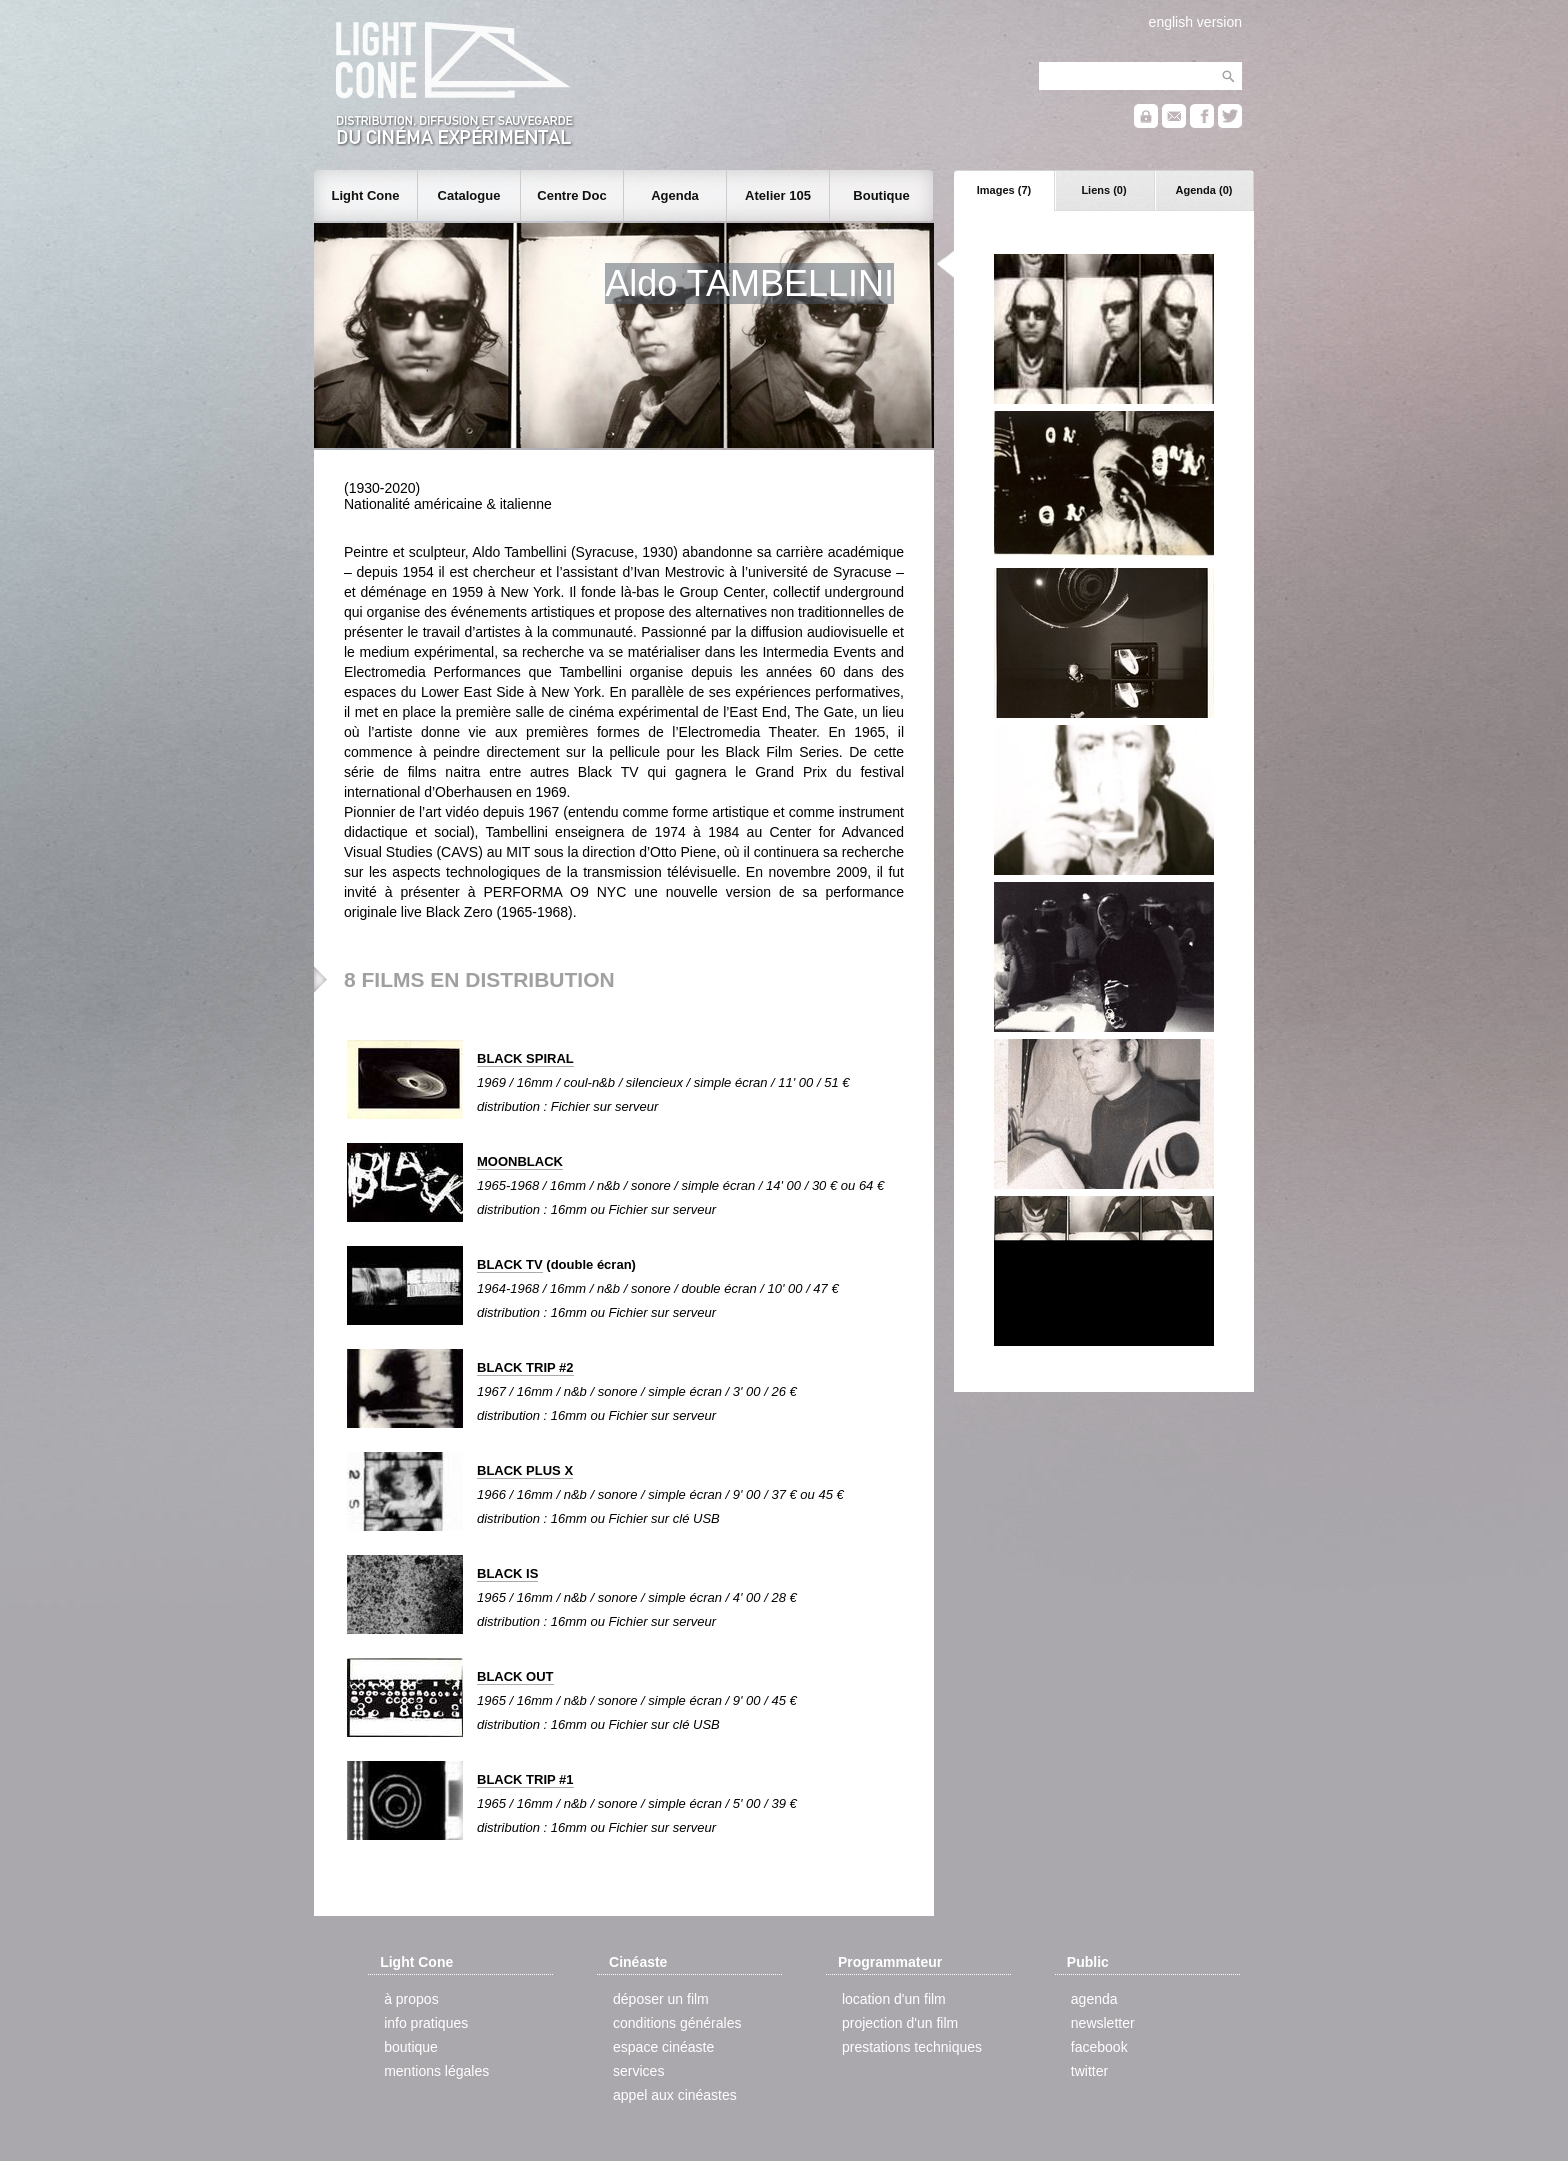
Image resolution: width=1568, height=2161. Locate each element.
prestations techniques (912, 2047)
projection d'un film (900, 2023)
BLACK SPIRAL (525, 1058)
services (638, 2071)
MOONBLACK (520, 1161)
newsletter (1103, 2023)
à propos (411, 1999)
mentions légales (436, 2071)
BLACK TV (510, 1264)
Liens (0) (1103, 190)
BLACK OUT (515, 1676)
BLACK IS (507, 1573)
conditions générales (677, 2023)
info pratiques (426, 2023)
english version (1195, 22)
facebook (1099, 2047)
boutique (411, 2047)
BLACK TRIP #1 (525, 1779)
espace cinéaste (663, 2047)
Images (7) (1004, 190)
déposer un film (661, 1999)
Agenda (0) (1204, 190)
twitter (1089, 2071)
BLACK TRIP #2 (525, 1367)
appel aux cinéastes (675, 2095)
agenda (1094, 1999)
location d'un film (894, 1999)
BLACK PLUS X (525, 1470)
